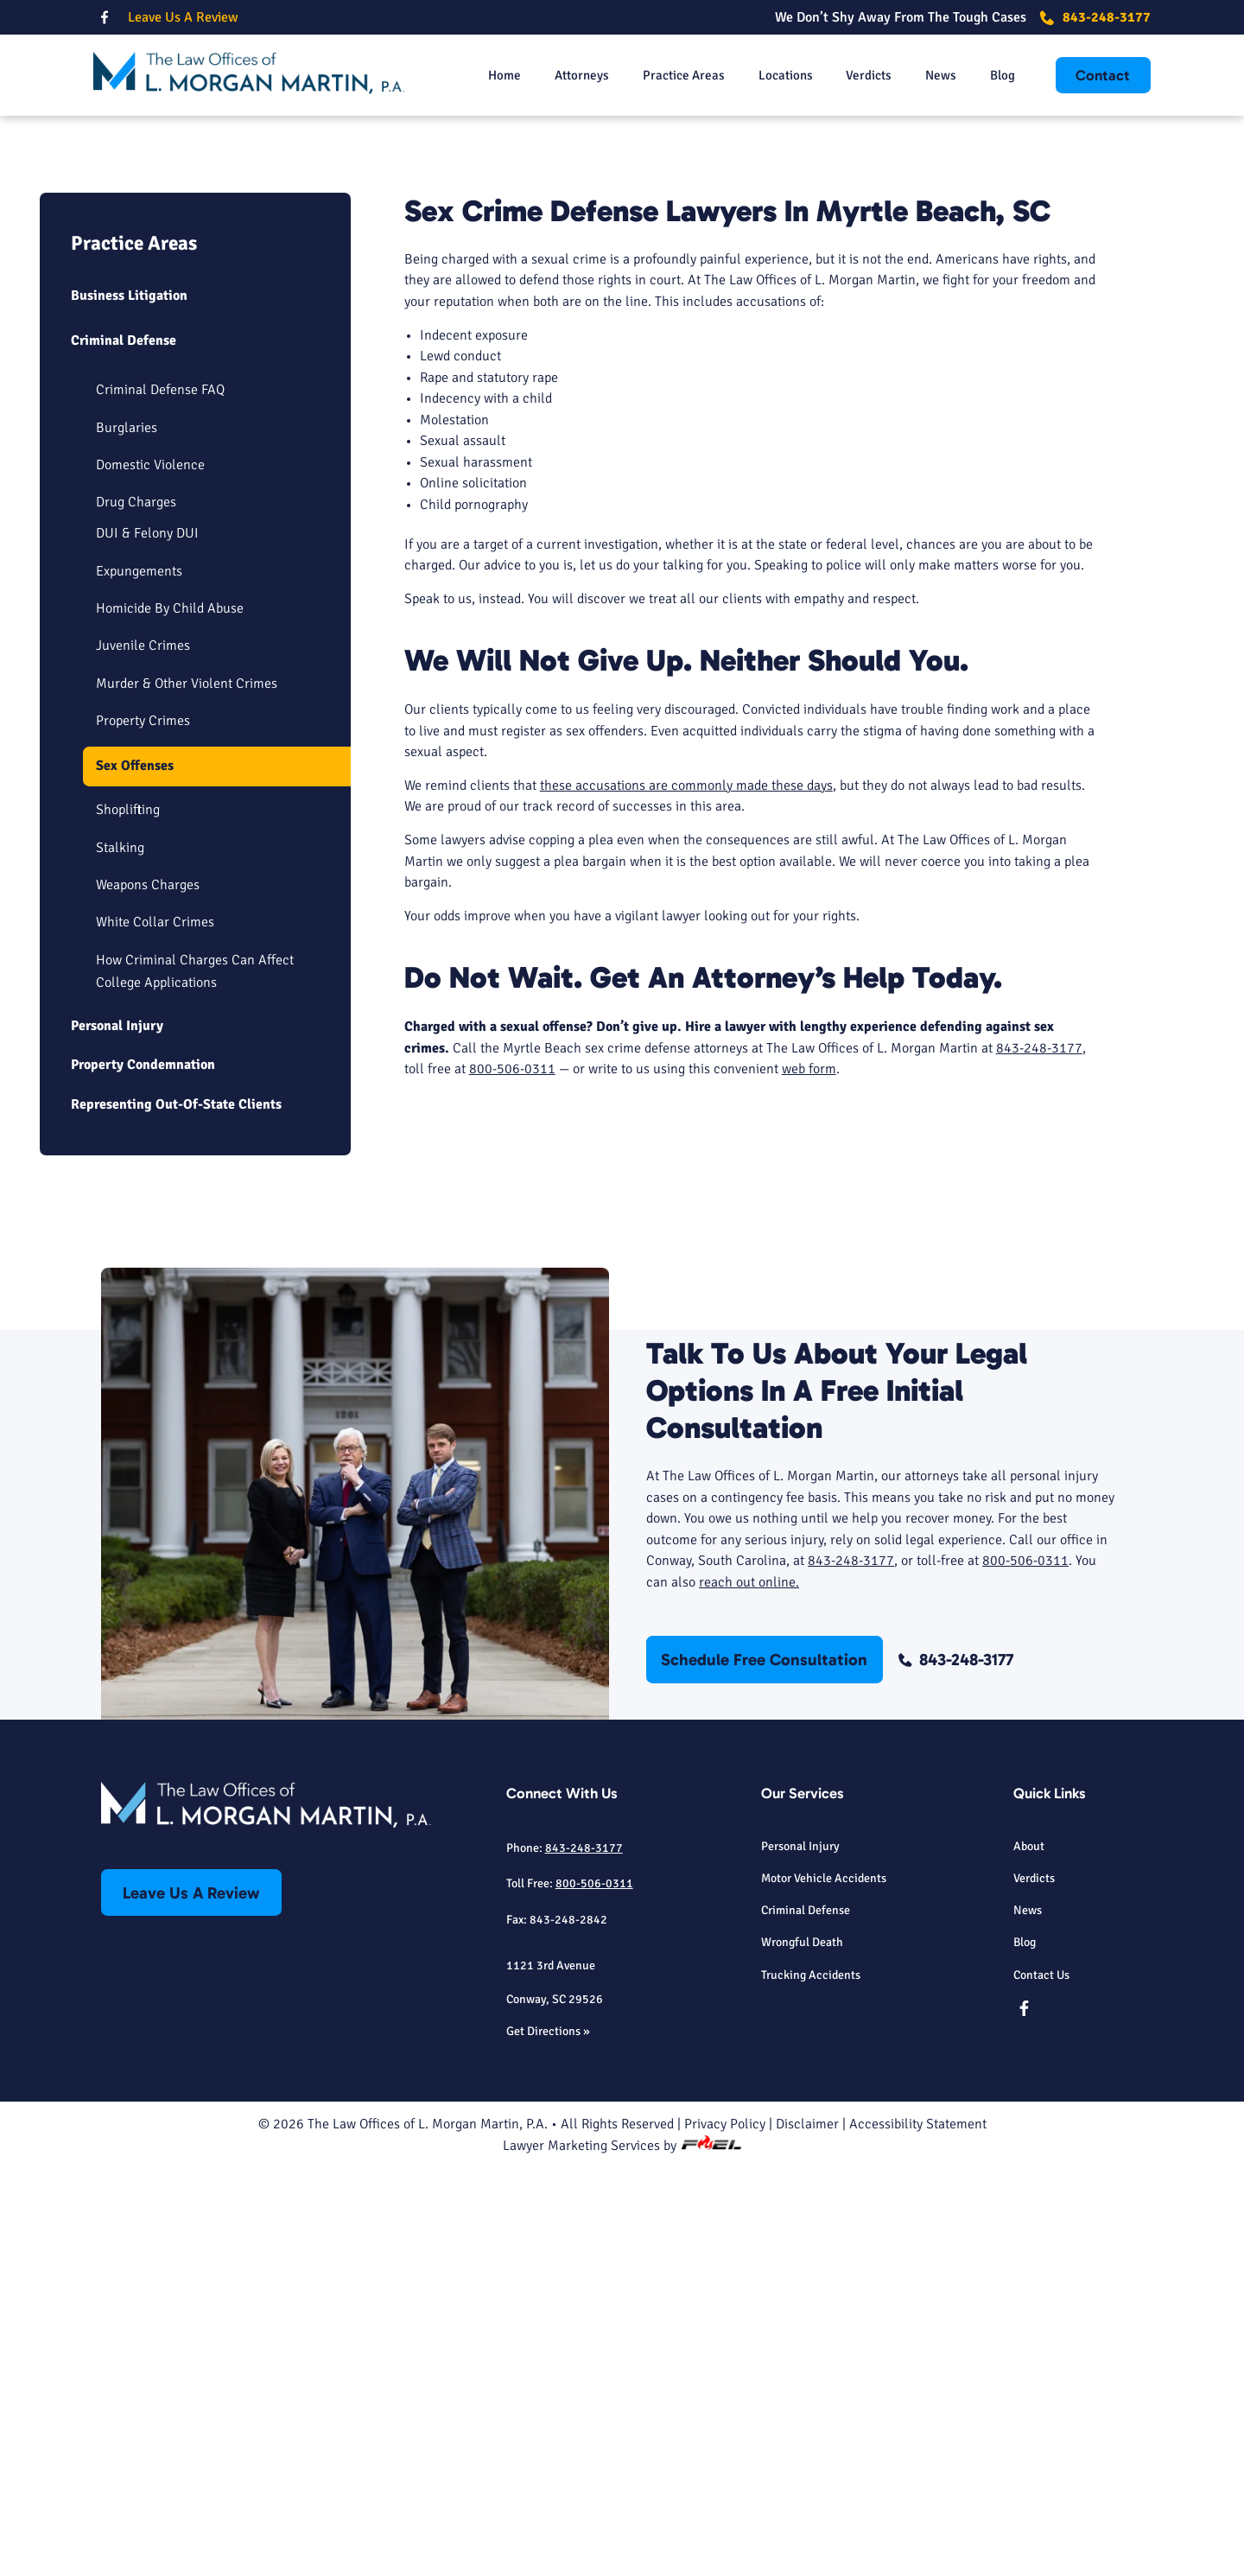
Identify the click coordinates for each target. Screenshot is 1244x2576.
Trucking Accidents (810, 2381)
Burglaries (126, 835)
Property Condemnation (143, 1471)
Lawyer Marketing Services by (622, 2553)
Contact (1103, 77)
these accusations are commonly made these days (686, 1194)
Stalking (120, 1254)
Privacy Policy (724, 2532)
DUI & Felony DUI (147, 942)
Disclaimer (807, 2532)
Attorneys (558, 77)
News (933, 77)
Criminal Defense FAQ (160, 798)
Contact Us (1041, 2381)
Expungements (139, 979)
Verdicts (858, 77)
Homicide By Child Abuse (170, 1016)
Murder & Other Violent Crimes (186, 1090)
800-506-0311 (512, 1477)
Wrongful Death (802, 2349)
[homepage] (248, 77)
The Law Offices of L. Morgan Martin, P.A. (428, 2532)
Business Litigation (129, 704)
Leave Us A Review (183, 17)
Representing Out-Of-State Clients (176, 1511)
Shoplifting (128, 1217)
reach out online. (749, 1989)
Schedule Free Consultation (824, 417)
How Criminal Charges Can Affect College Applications (195, 1378)
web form (809, 1477)
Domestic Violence (150, 873)
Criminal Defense (123, 749)
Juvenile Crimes (143, 1053)
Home (477, 77)
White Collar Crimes (155, 1330)
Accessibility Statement (918, 2532)
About (1028, 2253)
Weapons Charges (148, 1292)
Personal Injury (117, 1432)
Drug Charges (136, 910)
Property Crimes (143, 1128)
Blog (998, 77)
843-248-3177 (1095, 17)
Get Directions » (548, 2438)
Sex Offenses (135, 1172)
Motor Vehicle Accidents (823, 2285)
